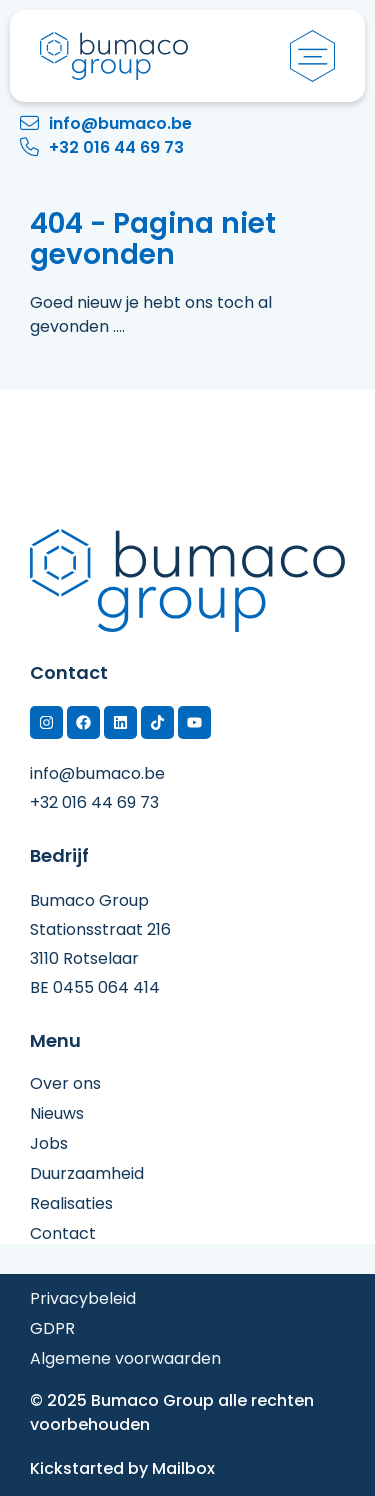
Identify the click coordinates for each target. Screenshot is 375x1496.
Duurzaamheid (87, 1174)
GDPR (52, 1329)
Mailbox (183, 1468)
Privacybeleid (83, 1299)
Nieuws (57, 1114)
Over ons (65, 1084)
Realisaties (71, 1204)
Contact (63, 1234)
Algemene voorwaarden (125, 1359)
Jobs (49, 1144)
